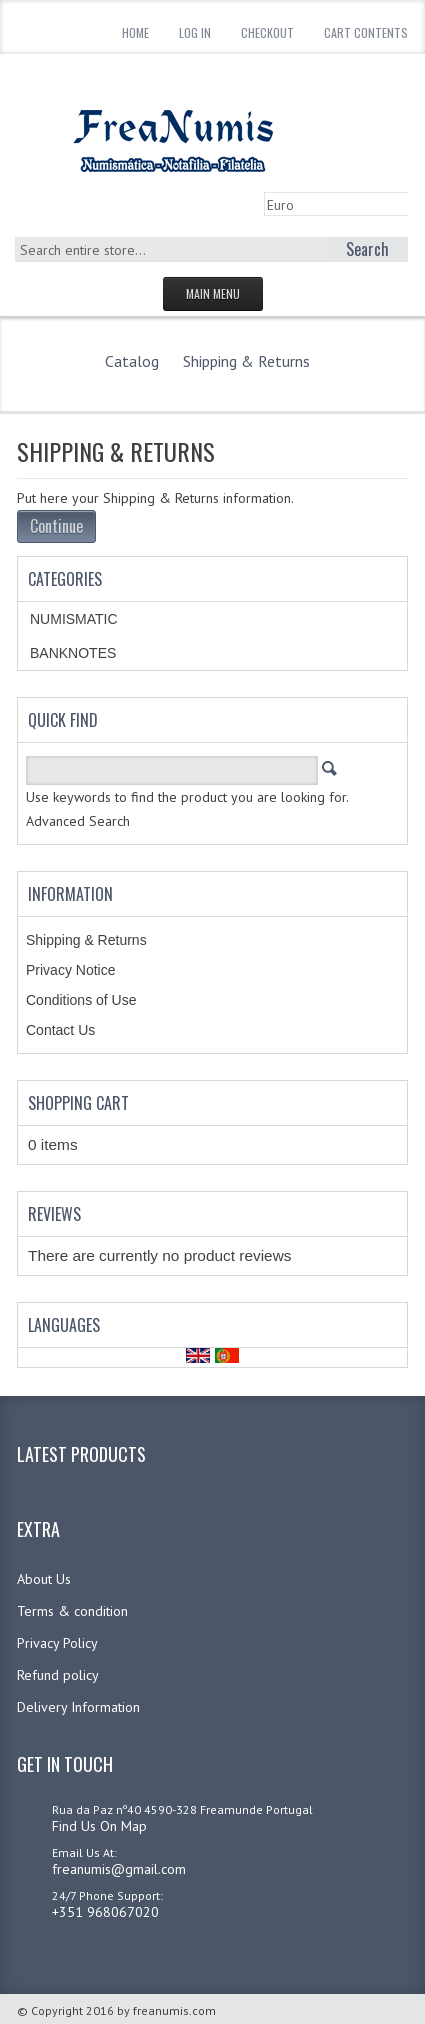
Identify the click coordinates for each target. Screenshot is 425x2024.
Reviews (54, 1214)
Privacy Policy (57, 1643)
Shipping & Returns (246, 361)
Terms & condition (72, 1611)
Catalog (132, 361)
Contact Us (60, 1030)
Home (135, 32)
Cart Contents (366, 32)
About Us (44, 1579)
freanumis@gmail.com (119, 1869)
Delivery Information (78, 1707)
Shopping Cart (78, 1103)
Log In (195, 32)
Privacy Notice (70, 970)
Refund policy (58, 1675)
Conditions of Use (81, 1000)
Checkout (267, 32)
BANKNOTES (73, 653)
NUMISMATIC (74, 619)
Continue (56, 526)
